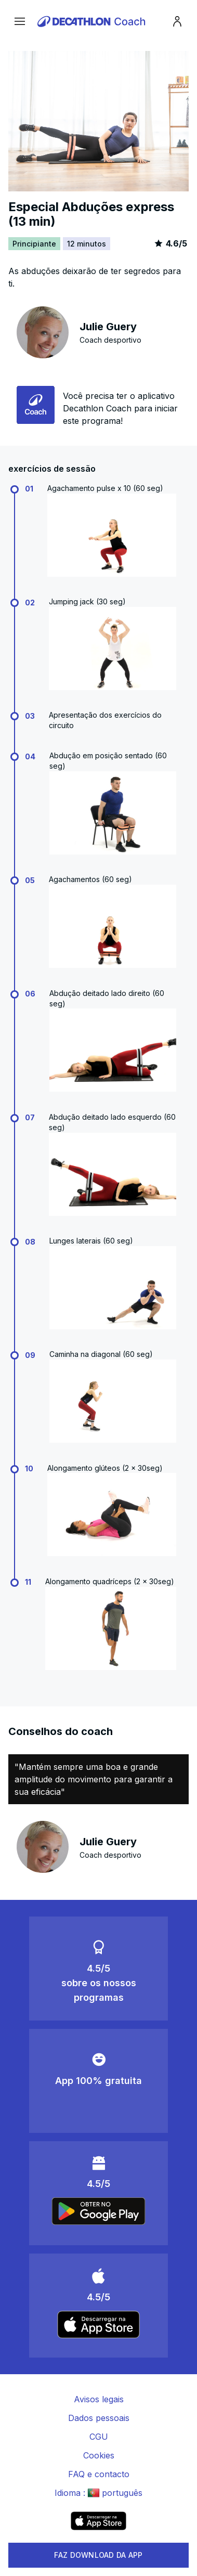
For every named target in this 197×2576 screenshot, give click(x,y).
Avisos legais (99, 2399)
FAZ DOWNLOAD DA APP (98, 2555)
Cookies (98, 2455)
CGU (98, 2436)
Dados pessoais (98, 2418)
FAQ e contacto (98, 2474)
